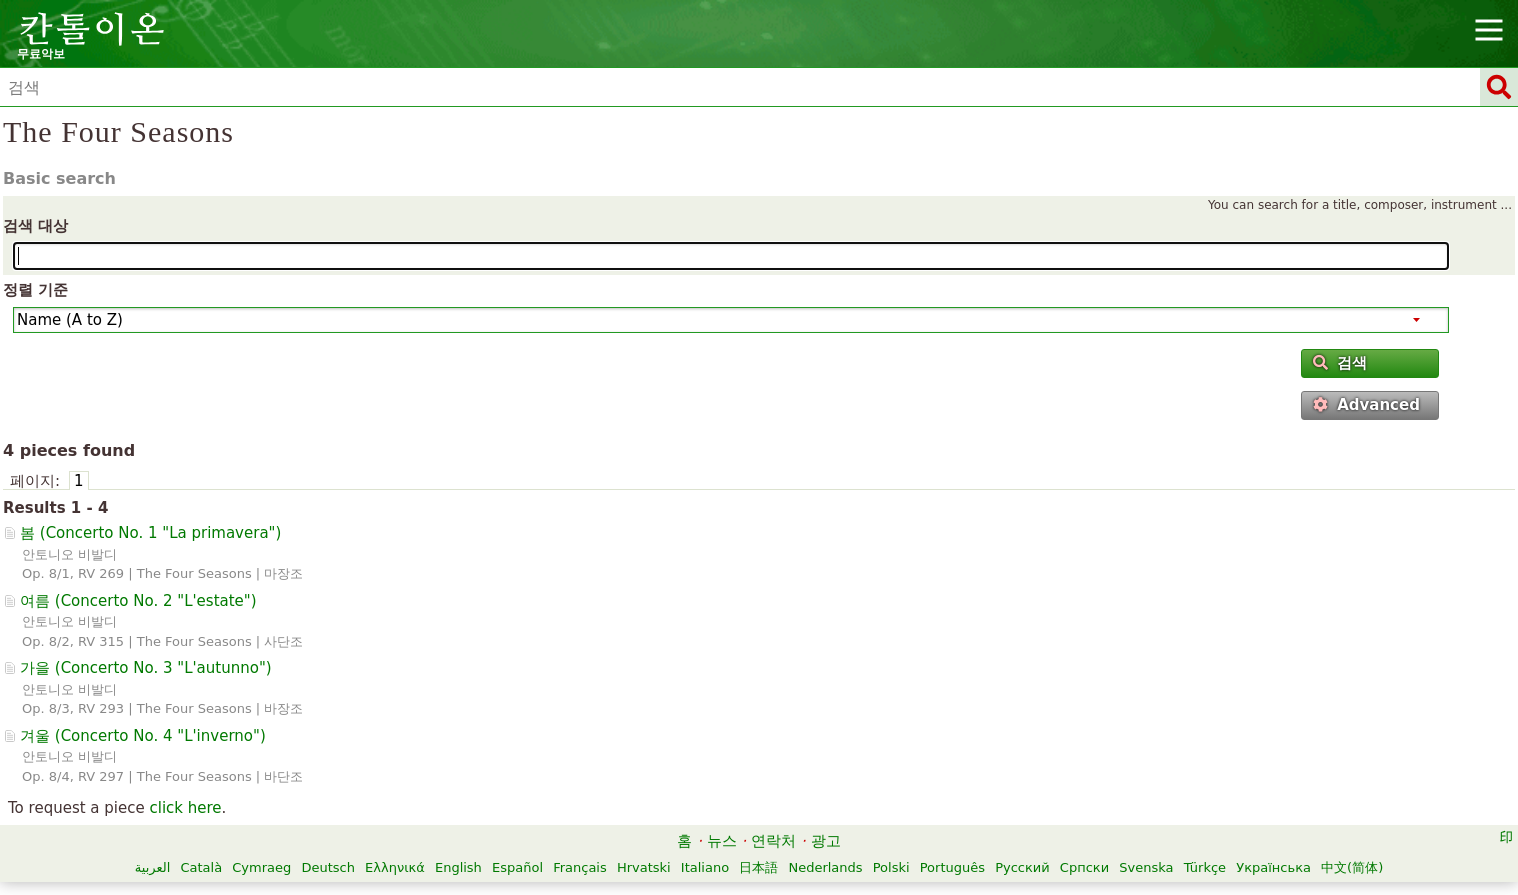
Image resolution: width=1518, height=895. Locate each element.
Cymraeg (261, 867)
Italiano (705, 867)
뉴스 (722, 841)
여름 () (138, 601)
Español (517, 867)
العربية (153, 867)
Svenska (1146, 867)
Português (952, 867)
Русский (1022, 867)
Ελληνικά (395, 867)
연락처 (773, 841)
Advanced (1366, 405)
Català (201, 867)
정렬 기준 (35, 290)
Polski (891, 867)
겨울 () (143, 736)
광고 (826, 841)
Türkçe (1205, 867)
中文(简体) (1352, 867)
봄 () (150, 533)
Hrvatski (644, 867)
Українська (1273, 867)
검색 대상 (35, 226)
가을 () (146, 668)
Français (580, 867)
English (458, 867)
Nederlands (825, 867)
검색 (1340, 363)
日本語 (758, 867)
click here (185, 808)
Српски (1084, 867)
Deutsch (328, 867)
